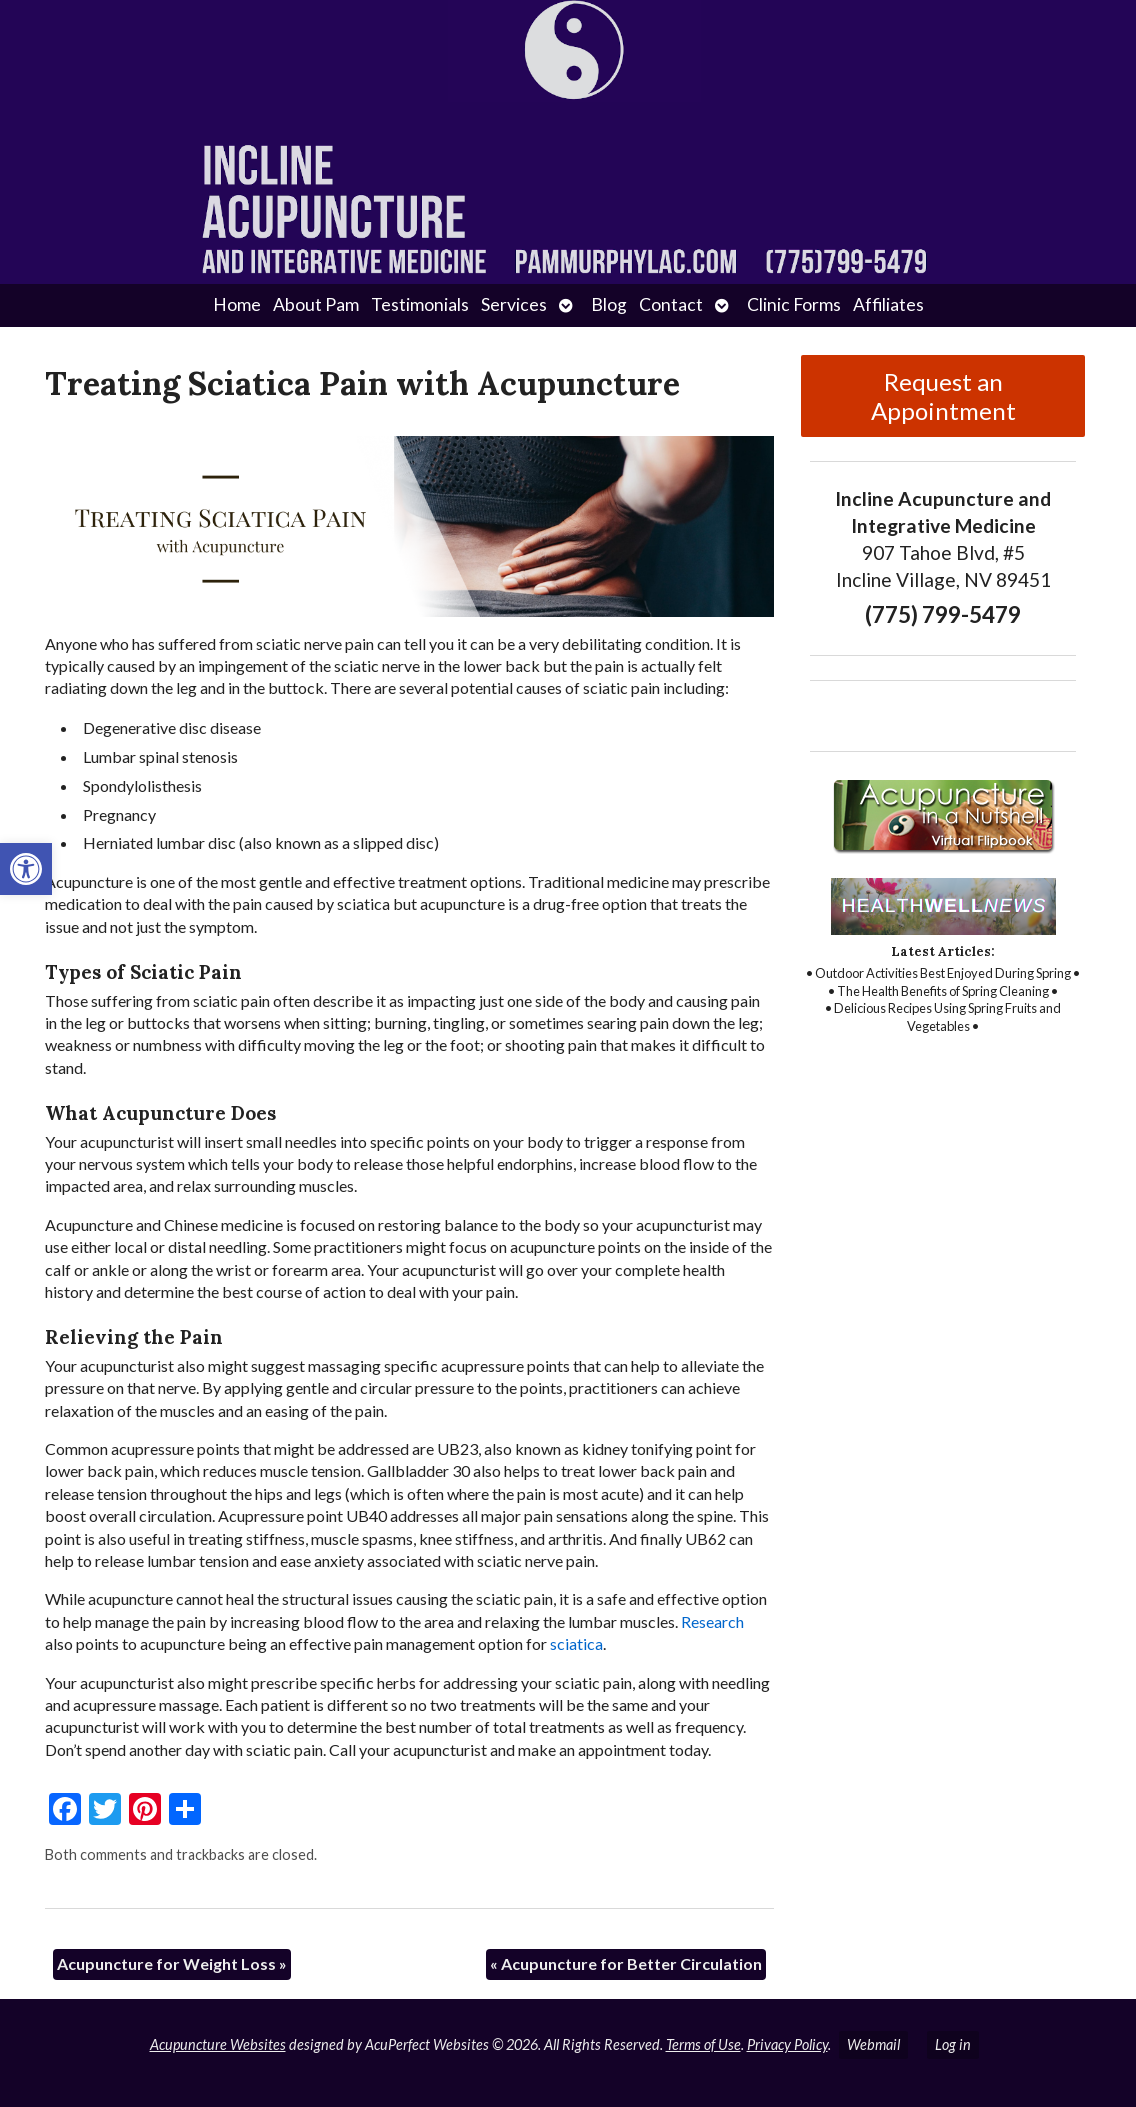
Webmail (873, 2044)
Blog (609, 304)
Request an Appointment (943, 396)
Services (514, 304)
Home (237, 304)
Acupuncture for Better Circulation (626, 1963)
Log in (953, 2044)
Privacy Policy (787, 2044)
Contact (671, 304)
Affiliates (888, 304)
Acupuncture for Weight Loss (172, 1963)
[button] (26, 869)
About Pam (316, 304)
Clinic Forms (794, 304)
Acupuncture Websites (218, 2044)
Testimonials (420, 304)
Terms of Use (703, 2044)
